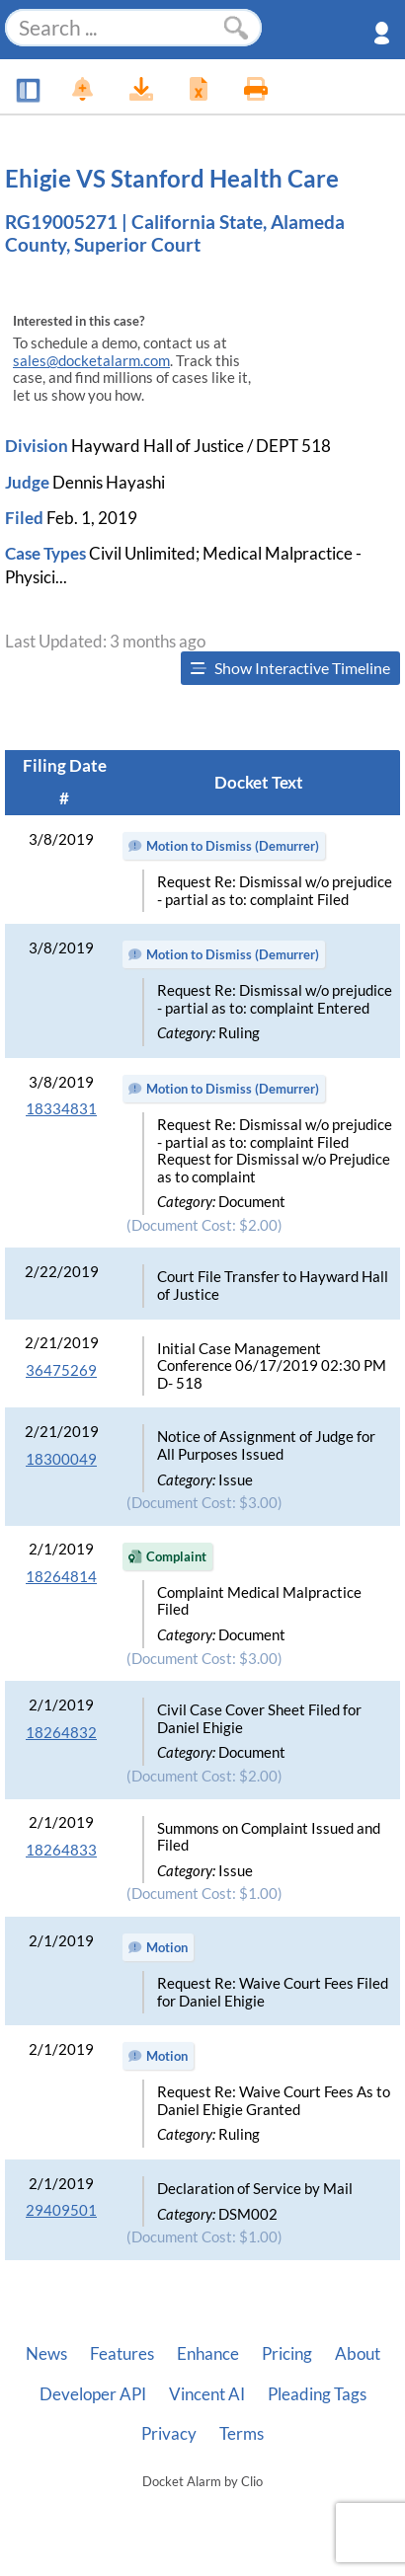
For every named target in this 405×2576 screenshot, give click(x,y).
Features (122, 2354)
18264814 (61, 1576)
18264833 (61, 1850)
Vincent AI (207, 2394)
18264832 (61, 1732)
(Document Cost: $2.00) (204, 1225)
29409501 (61, 2210)
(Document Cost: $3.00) (204, 1502)
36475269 (61, 1370)
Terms (241, 2434)
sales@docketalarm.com (91, 360)
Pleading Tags (317, 2394)
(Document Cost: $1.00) (204, 1893)
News (46, 2354)
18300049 (61, 1459)
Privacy (169, 2434)
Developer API (93, 2394)
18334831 (61, 1108)
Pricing (287, 2354)
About (357, 2354)
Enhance (208, 2354)
